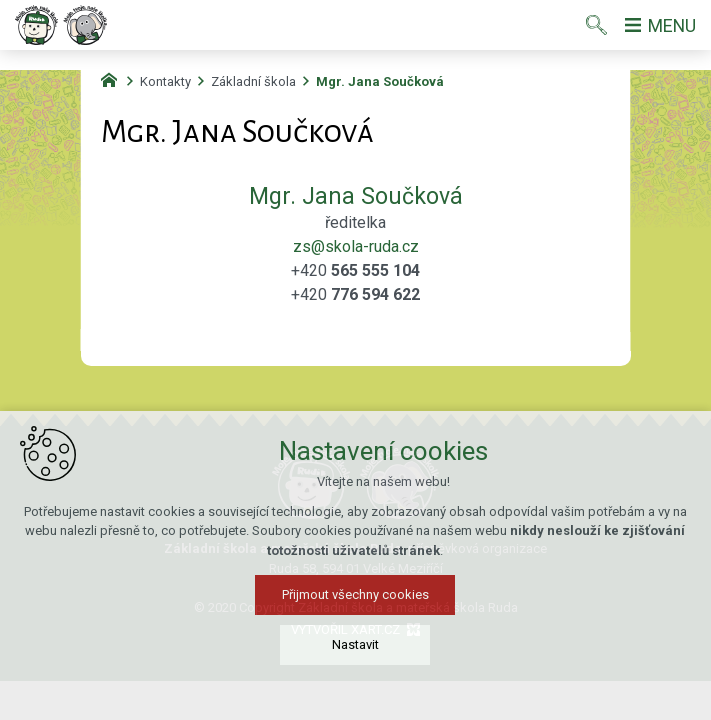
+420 (355, 270)
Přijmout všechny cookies (355, 594)
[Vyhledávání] (595, 25)
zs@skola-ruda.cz (356, 246)
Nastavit (355, 644)
